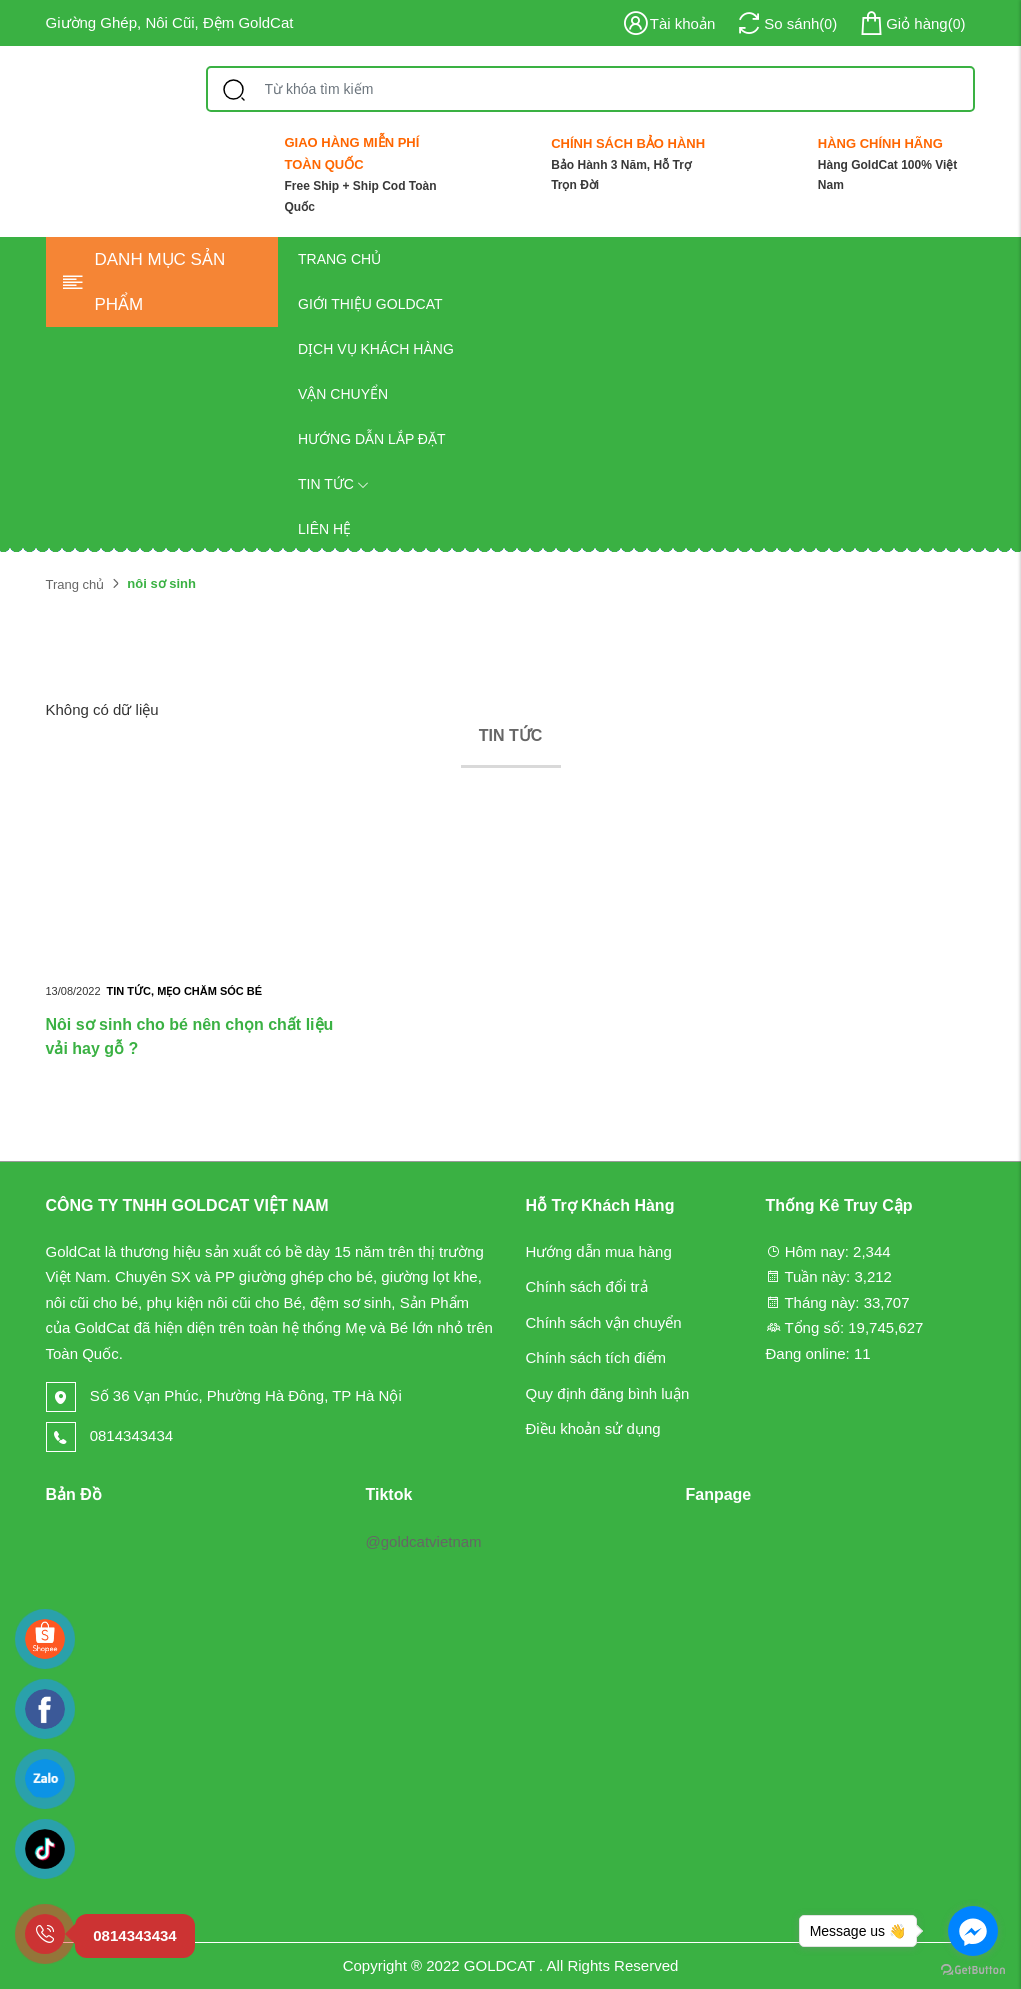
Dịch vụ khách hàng (376, 349)
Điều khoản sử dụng (593, 1428)
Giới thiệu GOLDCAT (370, 304)
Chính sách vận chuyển (604, 1322)
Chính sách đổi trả (587, 1286)
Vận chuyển (343, 394)
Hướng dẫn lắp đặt (372, 439)
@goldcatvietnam (423, 1541)
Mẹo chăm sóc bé (209, 991)
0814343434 (110, 1435)
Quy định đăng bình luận (608, 1393)
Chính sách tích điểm (596, 1357)
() (911, 24)
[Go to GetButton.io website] (973, 1969)
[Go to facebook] (973, 1931)
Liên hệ (324, 529)
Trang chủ (339, 259)
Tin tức (333, 484)
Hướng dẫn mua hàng (599, 1251)
